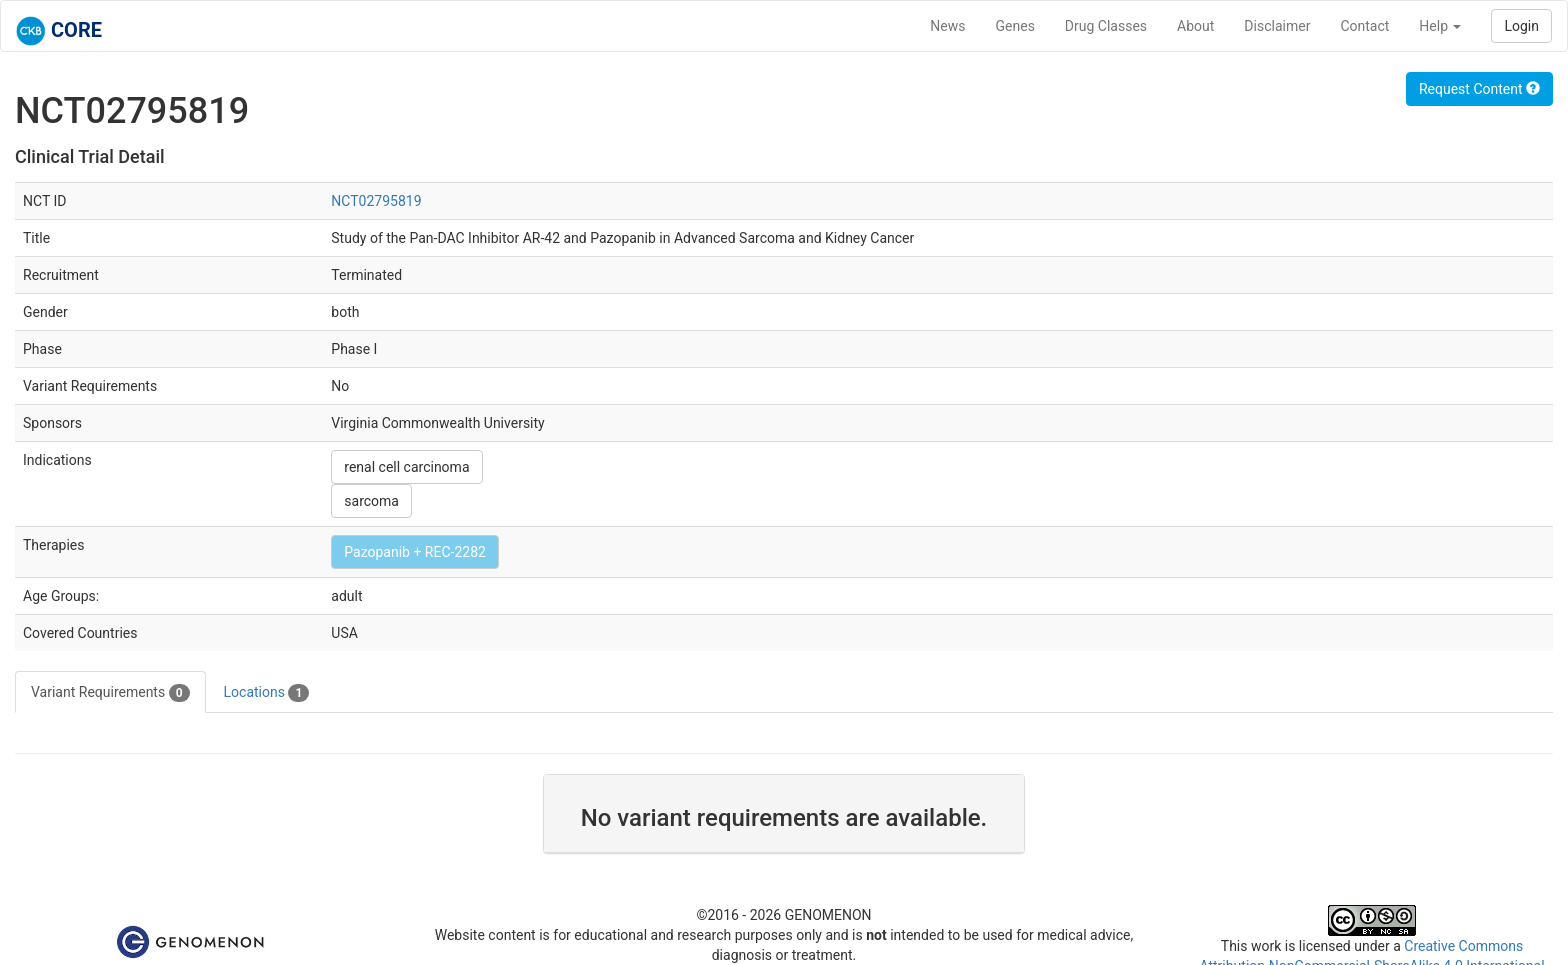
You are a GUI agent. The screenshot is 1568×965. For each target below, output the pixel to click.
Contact (1364, 26)
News (947, 26)
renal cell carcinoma (406, 467)
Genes (1015, 26)
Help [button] (1440, 26)
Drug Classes (1106, 26)
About (1195, 26)
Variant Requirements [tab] (110, 693)
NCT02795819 (376, 201)
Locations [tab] (267, 693)
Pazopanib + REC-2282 (415, 552)
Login (1521, 26)
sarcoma (371, 501)
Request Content (1479, 89)
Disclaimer (1277, 26)
